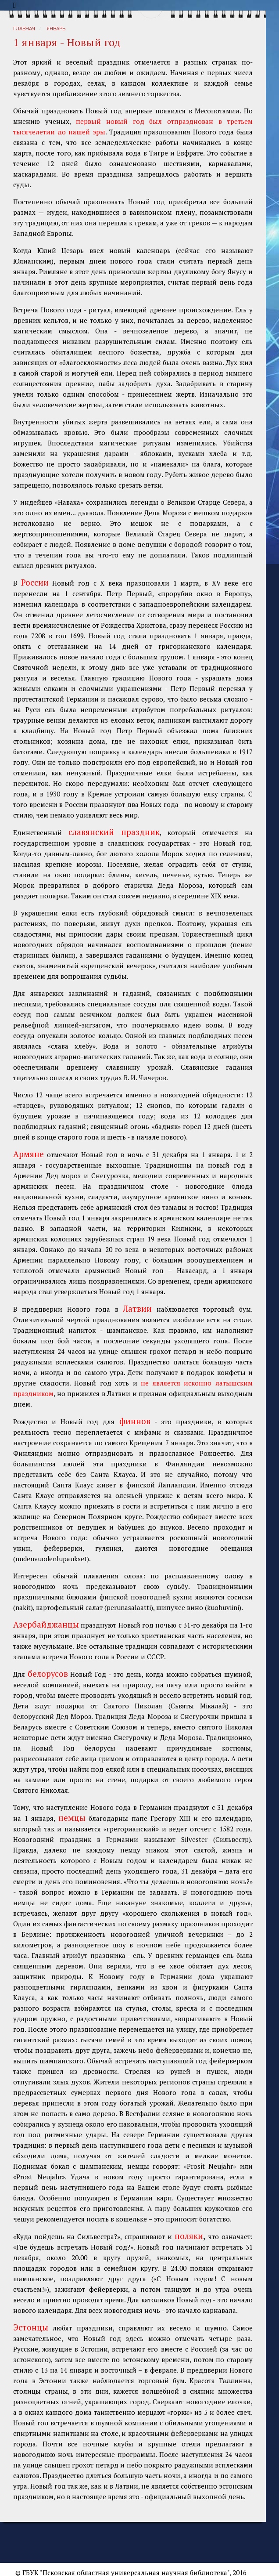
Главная (24, 29)
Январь (55, 29)
